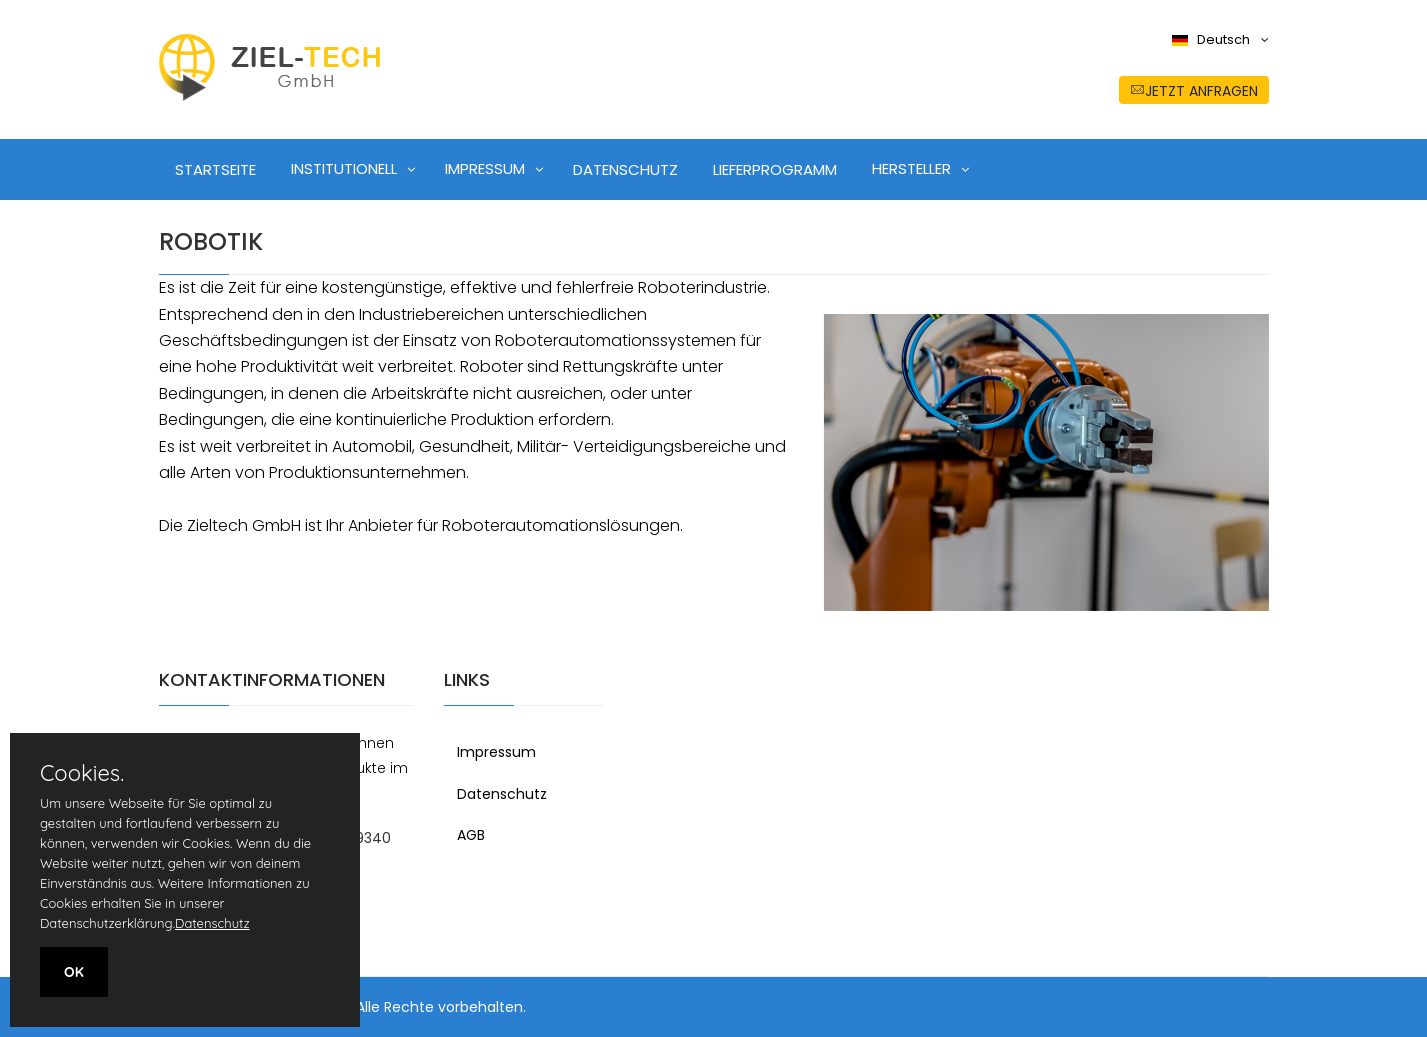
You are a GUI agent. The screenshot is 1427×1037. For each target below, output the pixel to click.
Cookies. (82, 773)
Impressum (496, 752)
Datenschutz (502, 794)
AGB (471, 835)
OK (74, 972)
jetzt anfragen (1194, 91)
